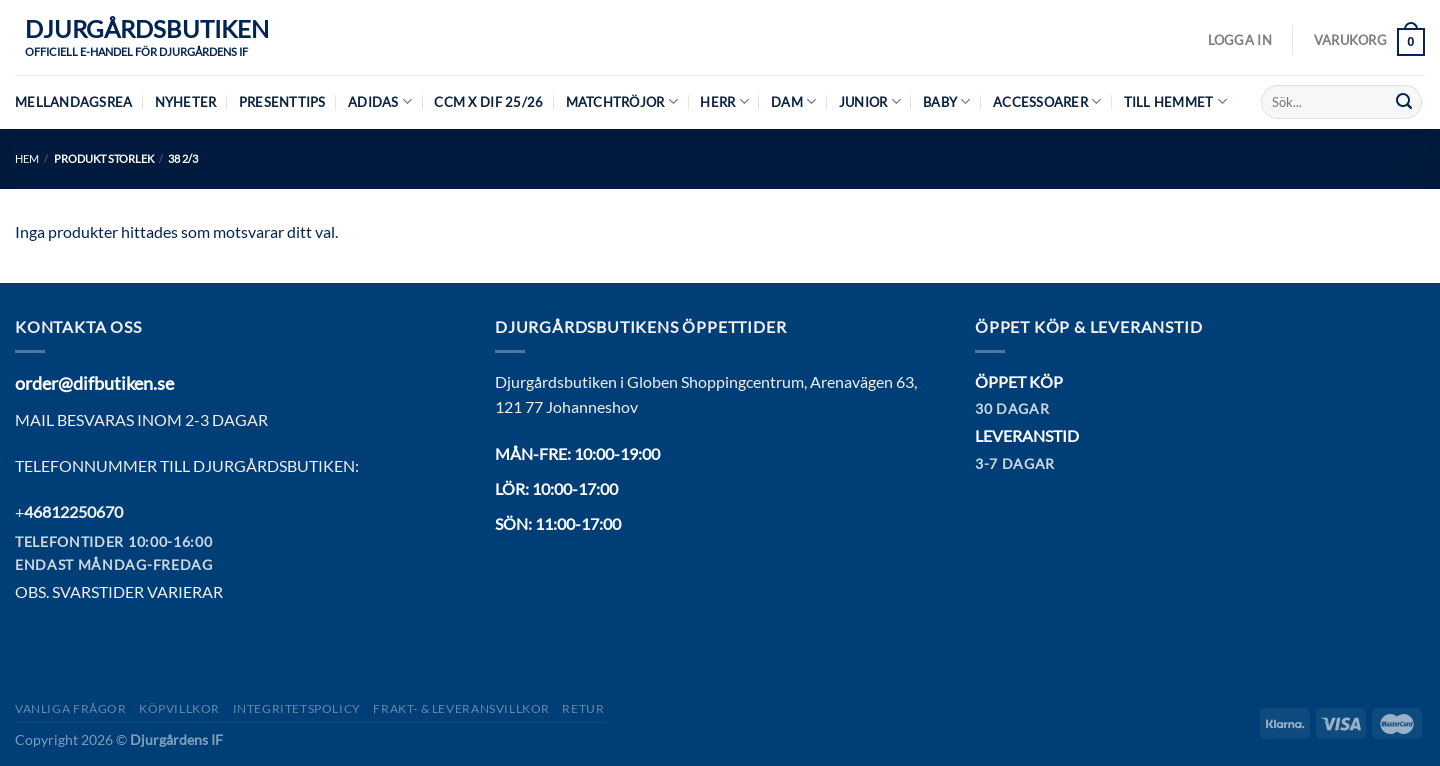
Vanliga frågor (71, 708)
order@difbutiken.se (94, 383)
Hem (27, 158)
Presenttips (282, 102)
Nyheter (186, 102)
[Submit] (1404, 102)
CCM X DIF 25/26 (488, 102)
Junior (870, 101)
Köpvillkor (179, 708)
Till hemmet (1175, 101)
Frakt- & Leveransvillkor (461, 708)
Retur (583, 708)
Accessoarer (1047, 101)
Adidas (380, 101)
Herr (724, 101)
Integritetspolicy (297, 708)
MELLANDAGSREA (73, 102)
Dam (793, 101)
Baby (946, 101)
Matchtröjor (622, 101)
